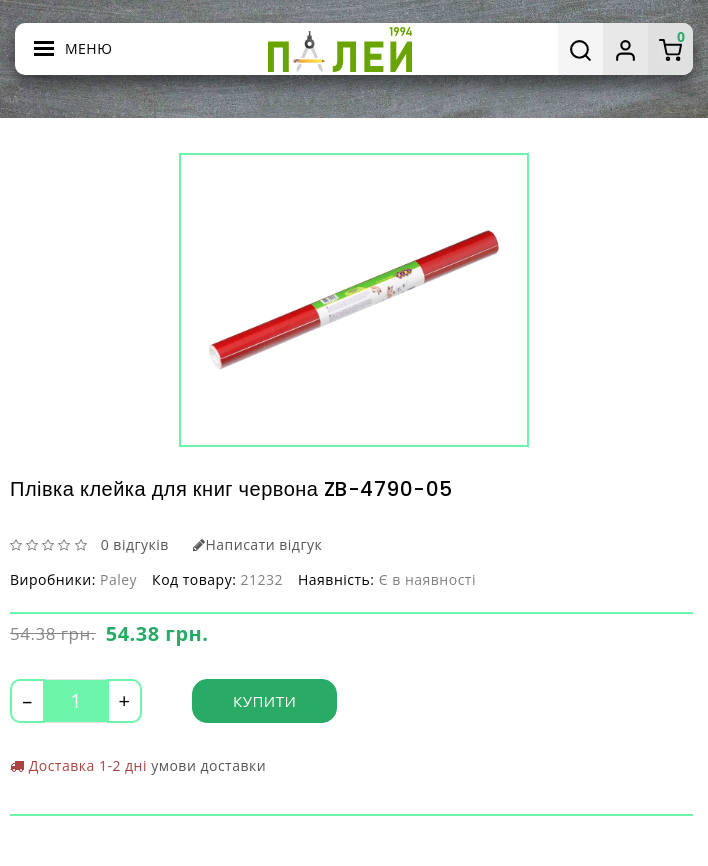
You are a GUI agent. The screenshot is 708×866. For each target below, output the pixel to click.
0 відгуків (135, 544)
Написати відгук (257, 544)
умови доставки (208, 765)
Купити (264, 701)
